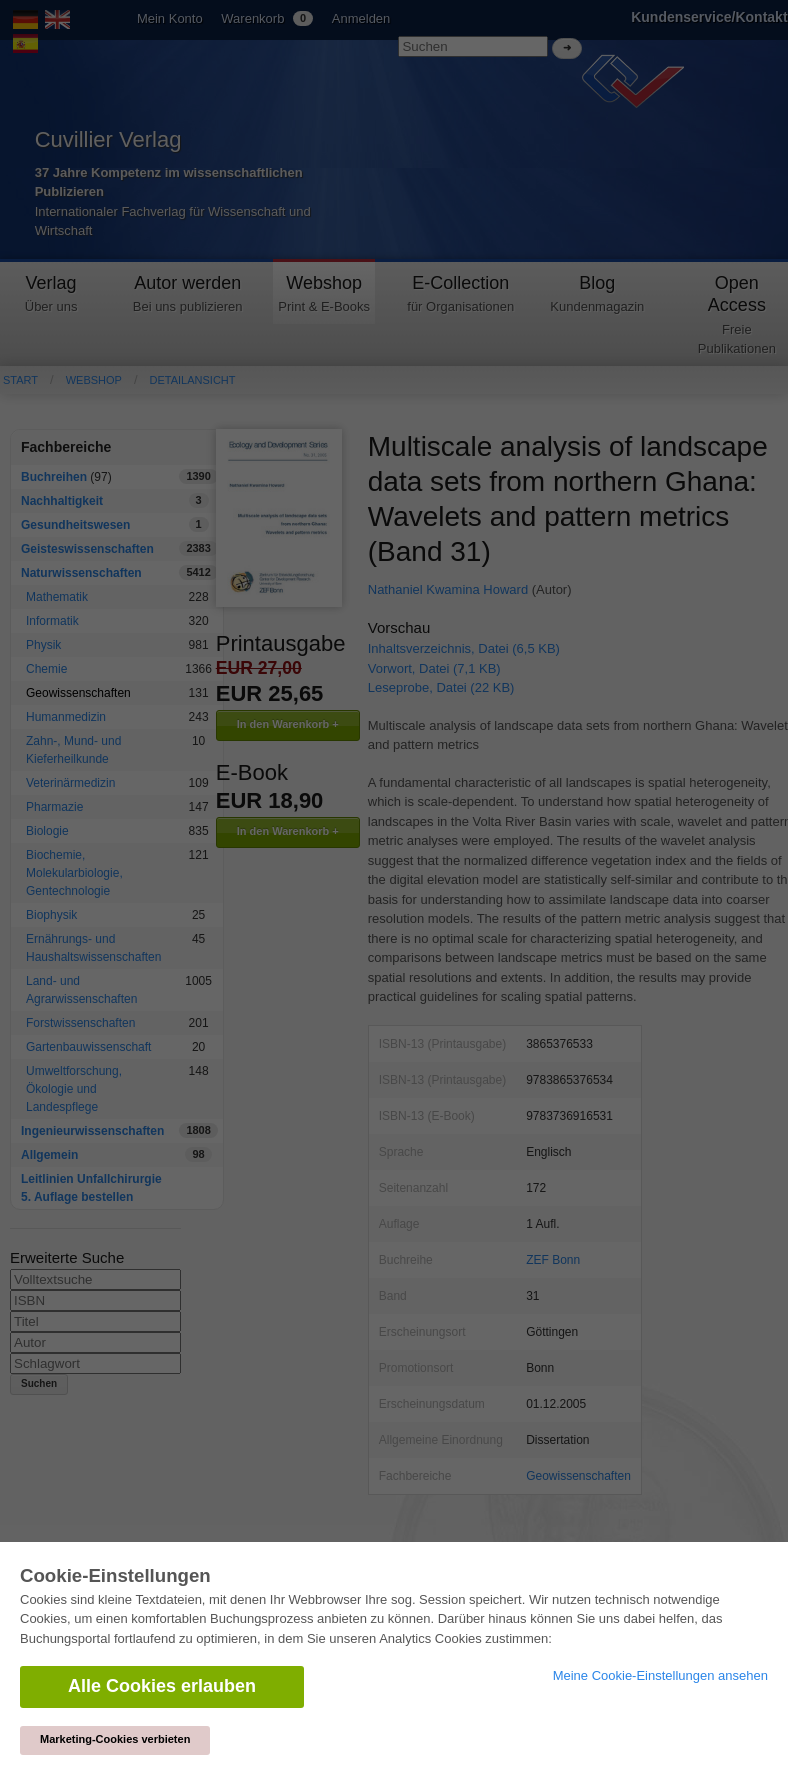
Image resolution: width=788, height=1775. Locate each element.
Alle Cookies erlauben (162, 1686)
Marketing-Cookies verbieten (115, 1739)
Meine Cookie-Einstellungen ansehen (660, 1675)
